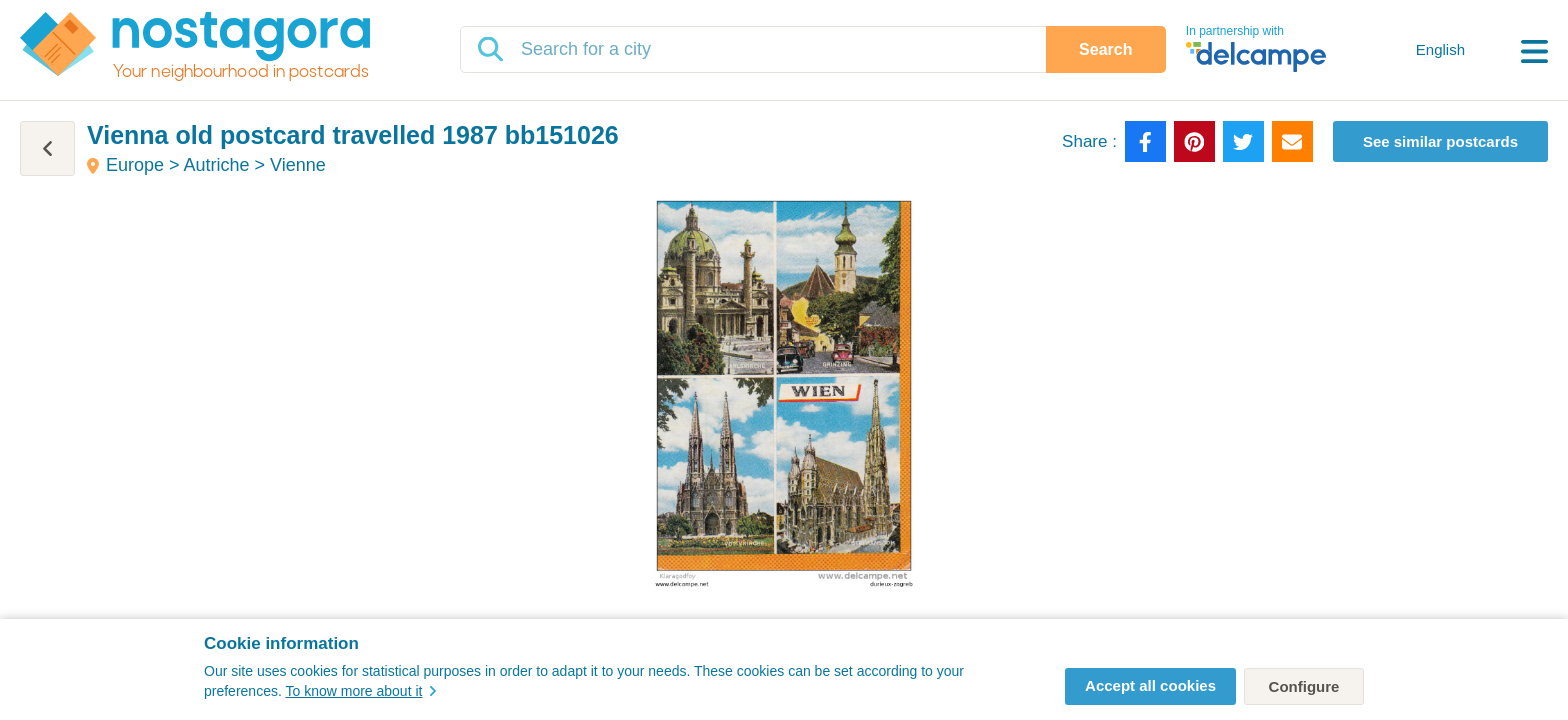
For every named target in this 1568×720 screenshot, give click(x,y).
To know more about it (360, 691)
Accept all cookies (1150, 685)
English (1440, 49)
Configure (1304, 686)
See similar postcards (1440, 141)
